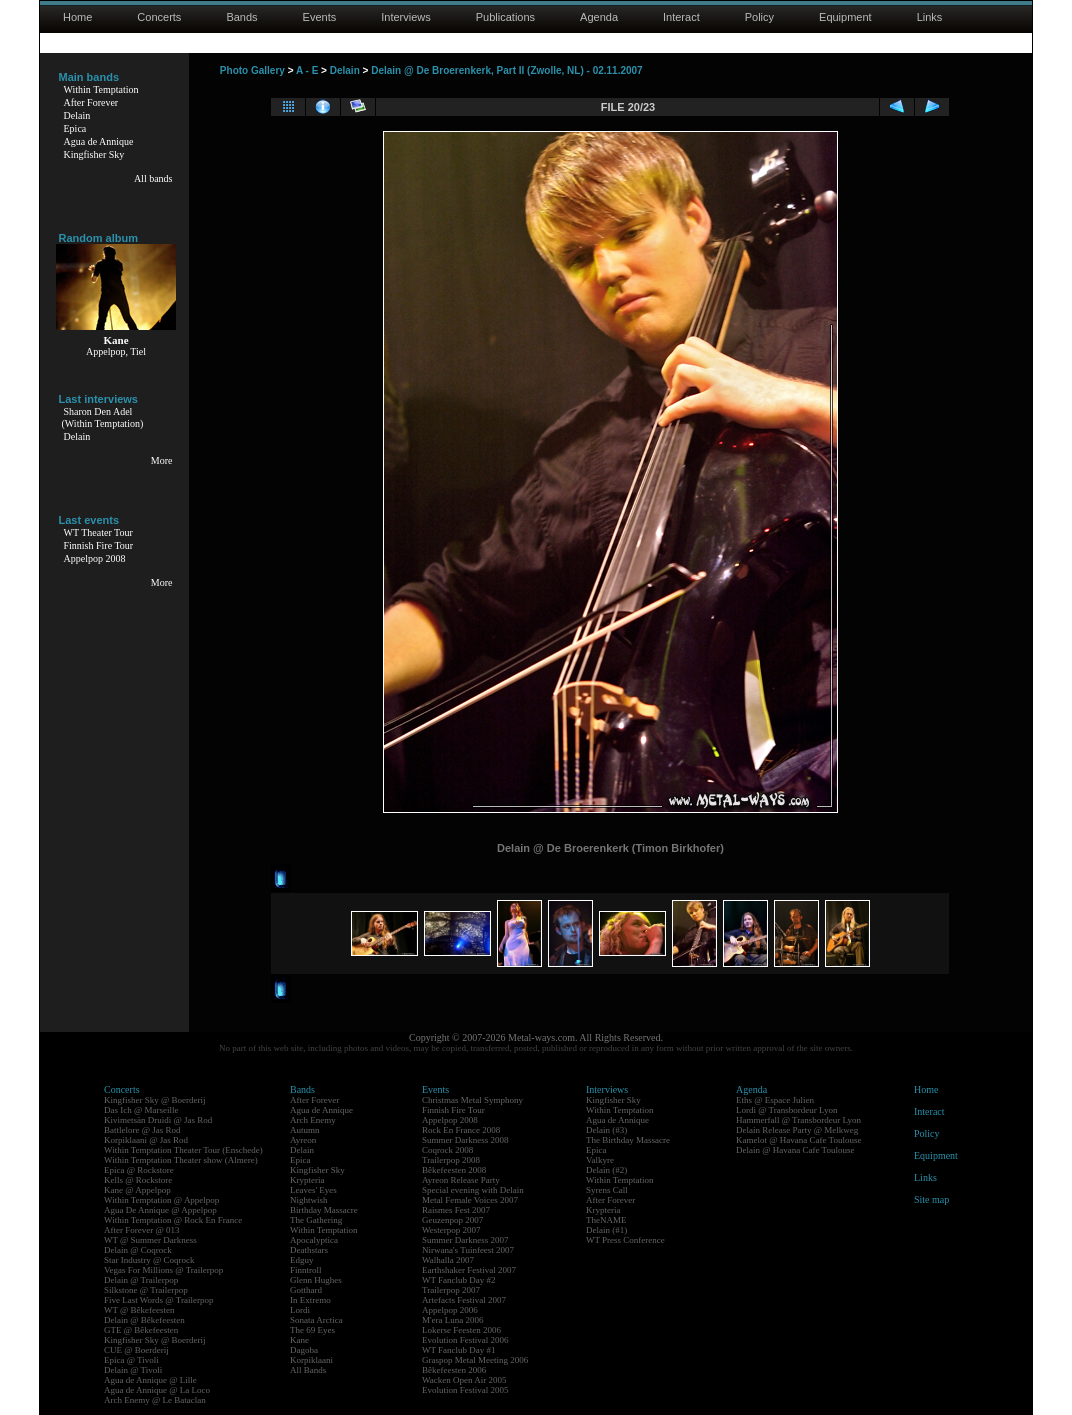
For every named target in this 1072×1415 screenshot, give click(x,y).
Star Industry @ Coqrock (149, 1260)
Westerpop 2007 (451, 1230)
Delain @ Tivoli (133, 1370)
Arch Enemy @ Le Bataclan (155, 1400)
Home (77, 17)
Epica (75, 128)
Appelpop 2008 (95, 558)
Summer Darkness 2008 (465, 1140)
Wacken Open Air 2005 (464, 1380)
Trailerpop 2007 (451, 1290)
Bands (241, 17)
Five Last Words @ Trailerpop (158, 1300)
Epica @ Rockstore (139, 1170)
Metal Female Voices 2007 (470, 1200)
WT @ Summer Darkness (150, 1240)
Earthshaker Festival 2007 (469, 1270)
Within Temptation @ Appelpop (161, 1200)
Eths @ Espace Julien (775, 1100)
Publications (505, 17)
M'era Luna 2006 (453, 1320)
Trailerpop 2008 (451, 1160)
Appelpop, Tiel (116, 351)
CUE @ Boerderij (136, 1350)
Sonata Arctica (316, 1320)
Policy (759, 17)
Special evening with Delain (473, 1190)
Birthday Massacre (324, 1210)
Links (930, 17)
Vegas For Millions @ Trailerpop (163, 1270)
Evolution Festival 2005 (465, 1390)
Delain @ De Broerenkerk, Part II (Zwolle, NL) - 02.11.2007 (507, 70)
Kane (299, 1340)
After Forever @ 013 (142, 1230)
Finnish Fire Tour (99, 545)
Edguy (302, 1260)
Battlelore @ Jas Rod (142, 1130)
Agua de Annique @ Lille (150, 1380)
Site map (931, 1199)
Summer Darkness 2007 (465, 1240)
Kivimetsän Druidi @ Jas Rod (158, 1120)
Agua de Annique (99, 141)
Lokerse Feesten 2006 (461, 1330)
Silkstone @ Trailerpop (146, 1290)
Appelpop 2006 (450, 1310)
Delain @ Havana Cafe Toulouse (795, 1150)
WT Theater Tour (98, 532)
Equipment (845, 17)
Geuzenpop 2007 (452, 1220)
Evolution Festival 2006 (465, 1340)
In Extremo (310, 1300)
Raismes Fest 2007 (456, 1210)
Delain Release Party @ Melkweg (797, 1130)
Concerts (159, 17)
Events (320, 17)
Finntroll (306, 1270)
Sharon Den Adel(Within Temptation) (103, 417)
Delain (77, 115)
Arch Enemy (313, 1120)
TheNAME (606, 1220)
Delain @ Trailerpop (141, 1280)
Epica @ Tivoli (131, 1360)
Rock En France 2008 (461, 1130)
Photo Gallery (252, 70)
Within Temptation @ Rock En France (173, 1220)
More (162, 460)
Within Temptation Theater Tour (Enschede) (183, 1150)
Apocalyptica (314, 1240)
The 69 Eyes (312, 1330)
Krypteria (307, 1180)
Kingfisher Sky (94, 154)
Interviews (406, 17)
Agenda (599, 17)
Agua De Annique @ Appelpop (160, 1210)
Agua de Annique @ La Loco (157, 1390)
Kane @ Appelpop (137, 1190)
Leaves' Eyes (313, 1190)
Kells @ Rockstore (138, 1180)
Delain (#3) (606, 1130)
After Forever (91, 102)
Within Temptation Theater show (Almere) (181, 1160)
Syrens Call (607, 1190)
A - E (307, 70)
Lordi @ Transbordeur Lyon (787, 1110)
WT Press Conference (625, 1240)
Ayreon (303, 1140)
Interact (681, 17)
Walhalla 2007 (448, 1260)
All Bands (308, 1370)
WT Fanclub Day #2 (459, 1280)
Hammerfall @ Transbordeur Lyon (798, 1120)
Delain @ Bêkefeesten (144, 1320)
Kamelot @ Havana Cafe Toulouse (798, 1140)
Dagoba (304, 1350)
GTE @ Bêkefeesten (141, 1330)
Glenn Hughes (316, 1280)
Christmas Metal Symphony (472, 1100)
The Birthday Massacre (628, 1140)
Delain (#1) (606, 1230)
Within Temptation (101, 89)
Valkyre (600, 1160)
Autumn (305, 1130)
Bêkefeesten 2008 (454, 1170)
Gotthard (306, 1290)
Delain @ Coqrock (138, 1250)
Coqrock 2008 (447, 1150)
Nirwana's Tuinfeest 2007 (468, 1250)
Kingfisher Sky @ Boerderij (155, 1100)
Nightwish (309, 1200)
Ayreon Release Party (461, 1180)
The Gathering (316, 1220)
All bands (153, 178)
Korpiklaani (311, 1360)
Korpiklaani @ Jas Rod (146, 1140)
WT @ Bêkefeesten (139, 1310)
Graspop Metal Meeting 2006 (475, 1360)
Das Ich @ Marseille (141, 1110)
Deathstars (309, 1250)
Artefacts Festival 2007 (464, 1300)
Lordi (300, 1310)
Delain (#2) (606, 1170)
